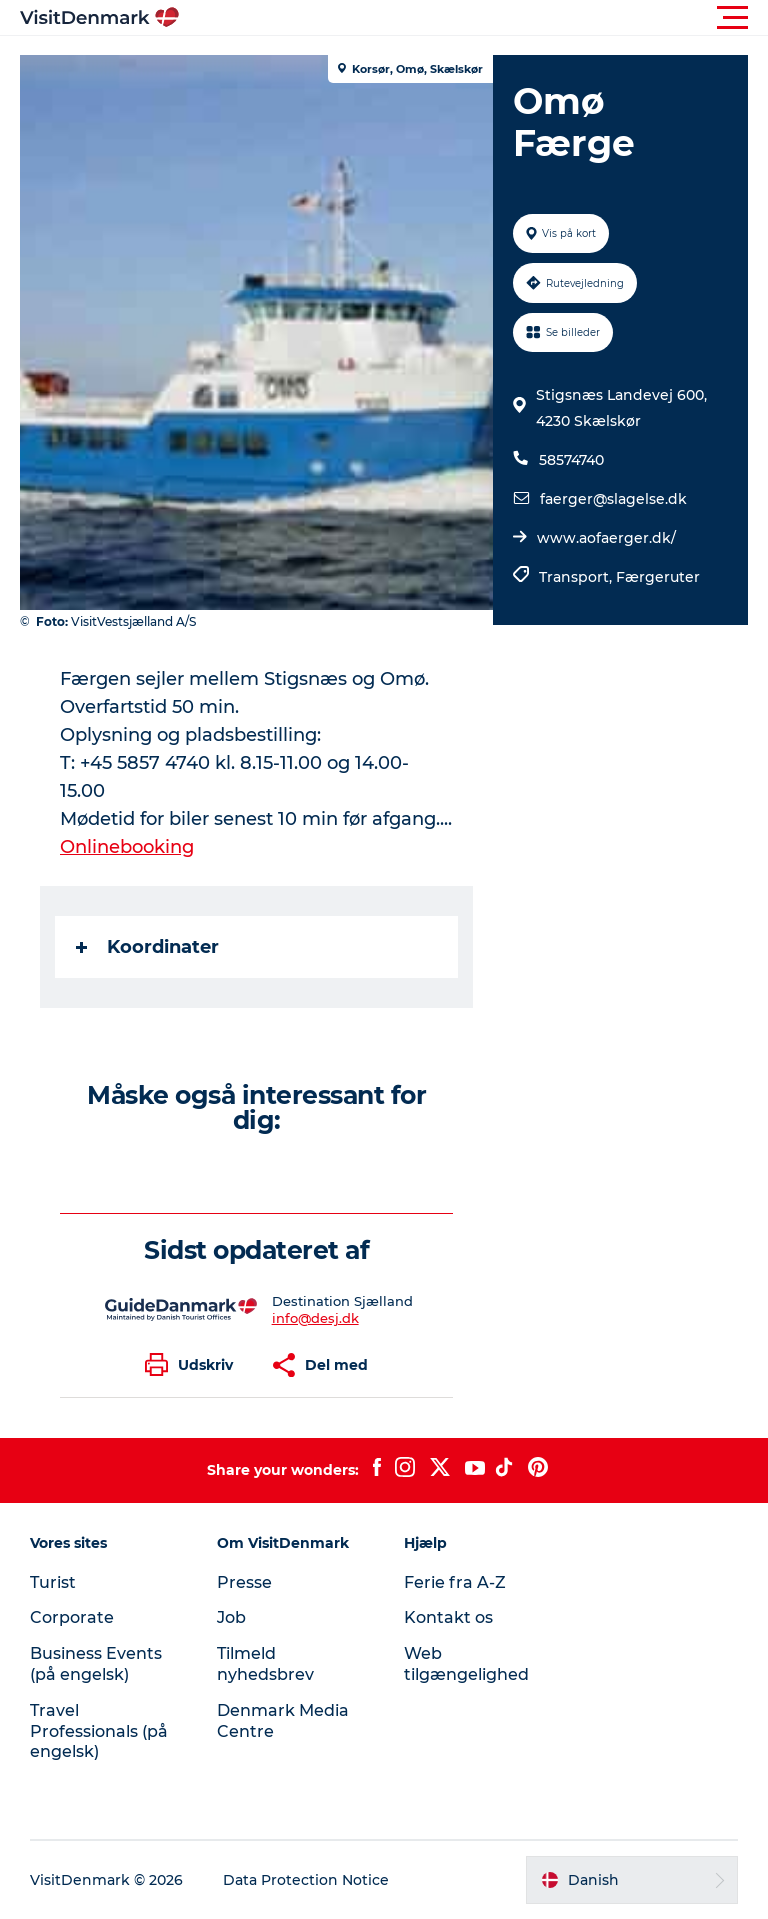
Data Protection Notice (306, 1880)
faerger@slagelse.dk (613, 499)
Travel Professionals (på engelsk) (99, 1731)
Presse (244, 1582)
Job (231, 1617)
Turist (53, 1582)
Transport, (577, 577)
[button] (474, 18)
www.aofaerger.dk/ (606, 538)
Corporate (72, 1617)
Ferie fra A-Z (455, 1582)
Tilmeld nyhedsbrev (265, 1664)
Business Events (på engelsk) (96, 1664)
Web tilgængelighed (466, 1664)
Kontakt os (448, 1617)
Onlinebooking (127, 847)
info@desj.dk (315, 1318)
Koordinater (147, 947)
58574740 (571, 460)
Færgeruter (658, 577)
